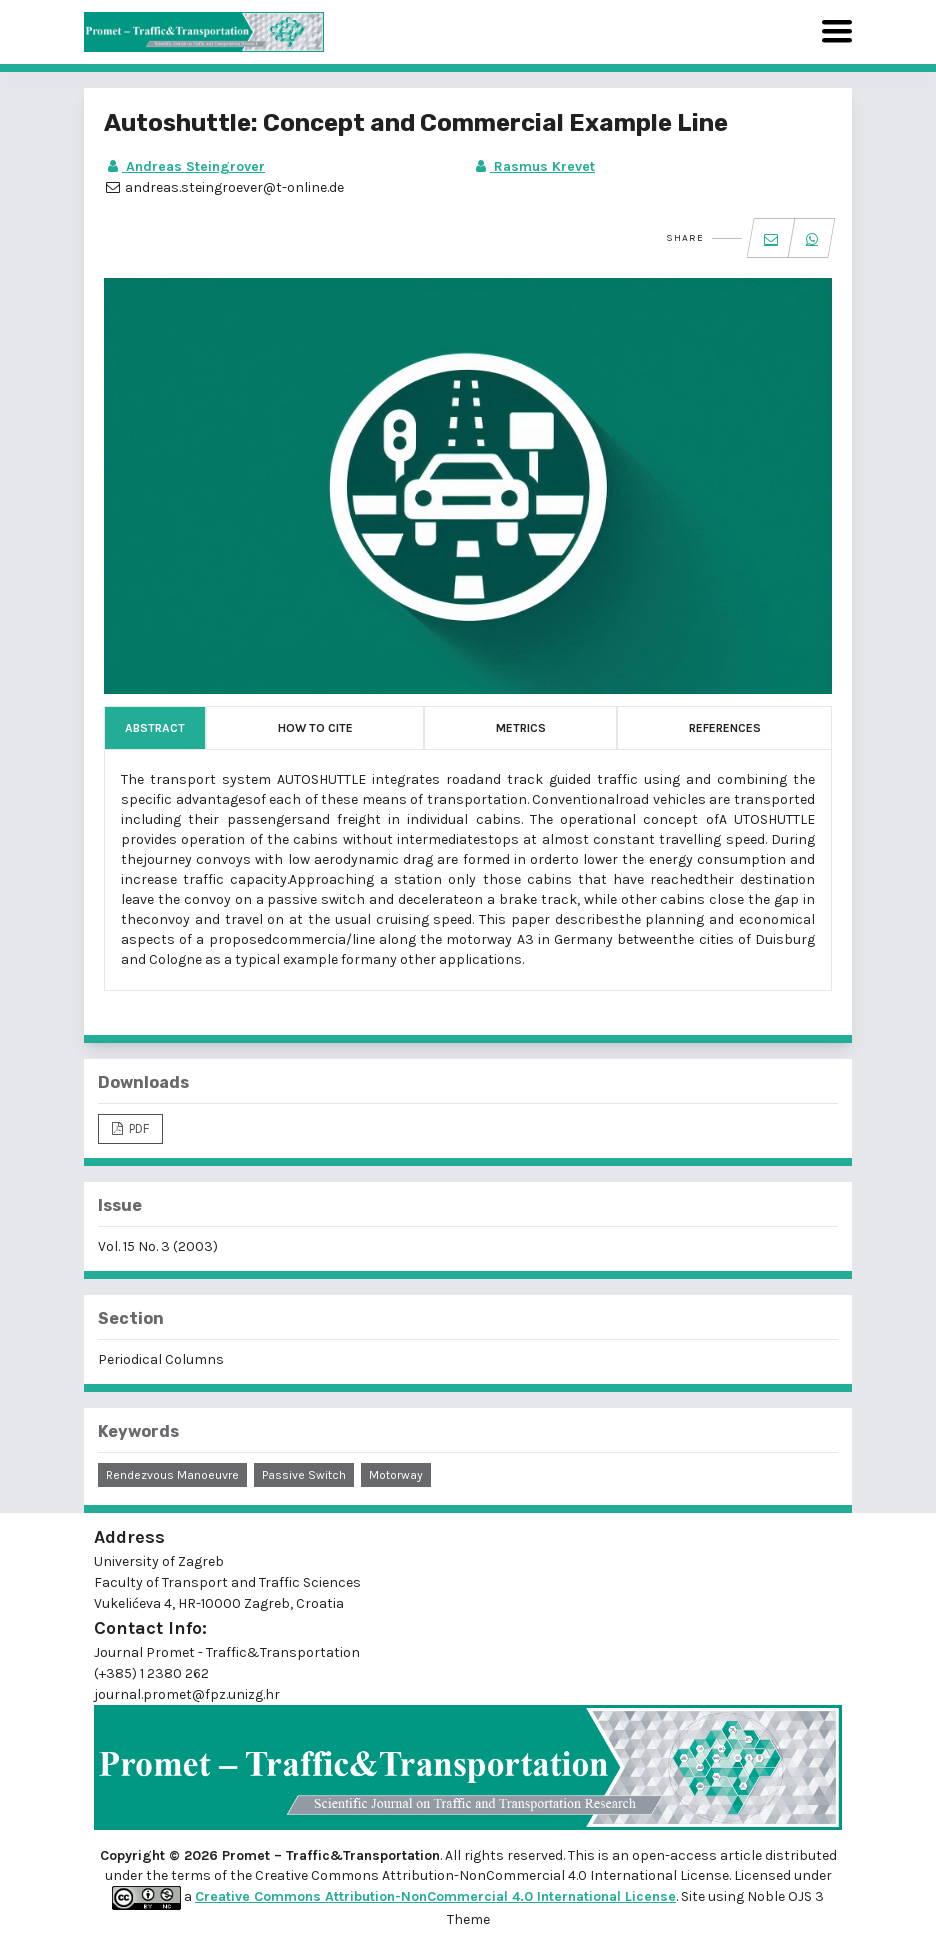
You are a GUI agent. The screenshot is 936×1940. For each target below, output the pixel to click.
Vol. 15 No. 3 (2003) (158, 1246)
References (725, 728)
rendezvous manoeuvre (172, 1475)
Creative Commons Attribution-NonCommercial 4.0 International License (435, 1896)
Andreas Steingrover (184, 166)
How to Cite (315, 728)
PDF (137, 1128)
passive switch (304, 1475)
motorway (396, 1475)
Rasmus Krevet (533, 166)
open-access (676, 1855)
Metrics (521, 728)
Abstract (155, 728)
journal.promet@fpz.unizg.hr (187, 1694)
